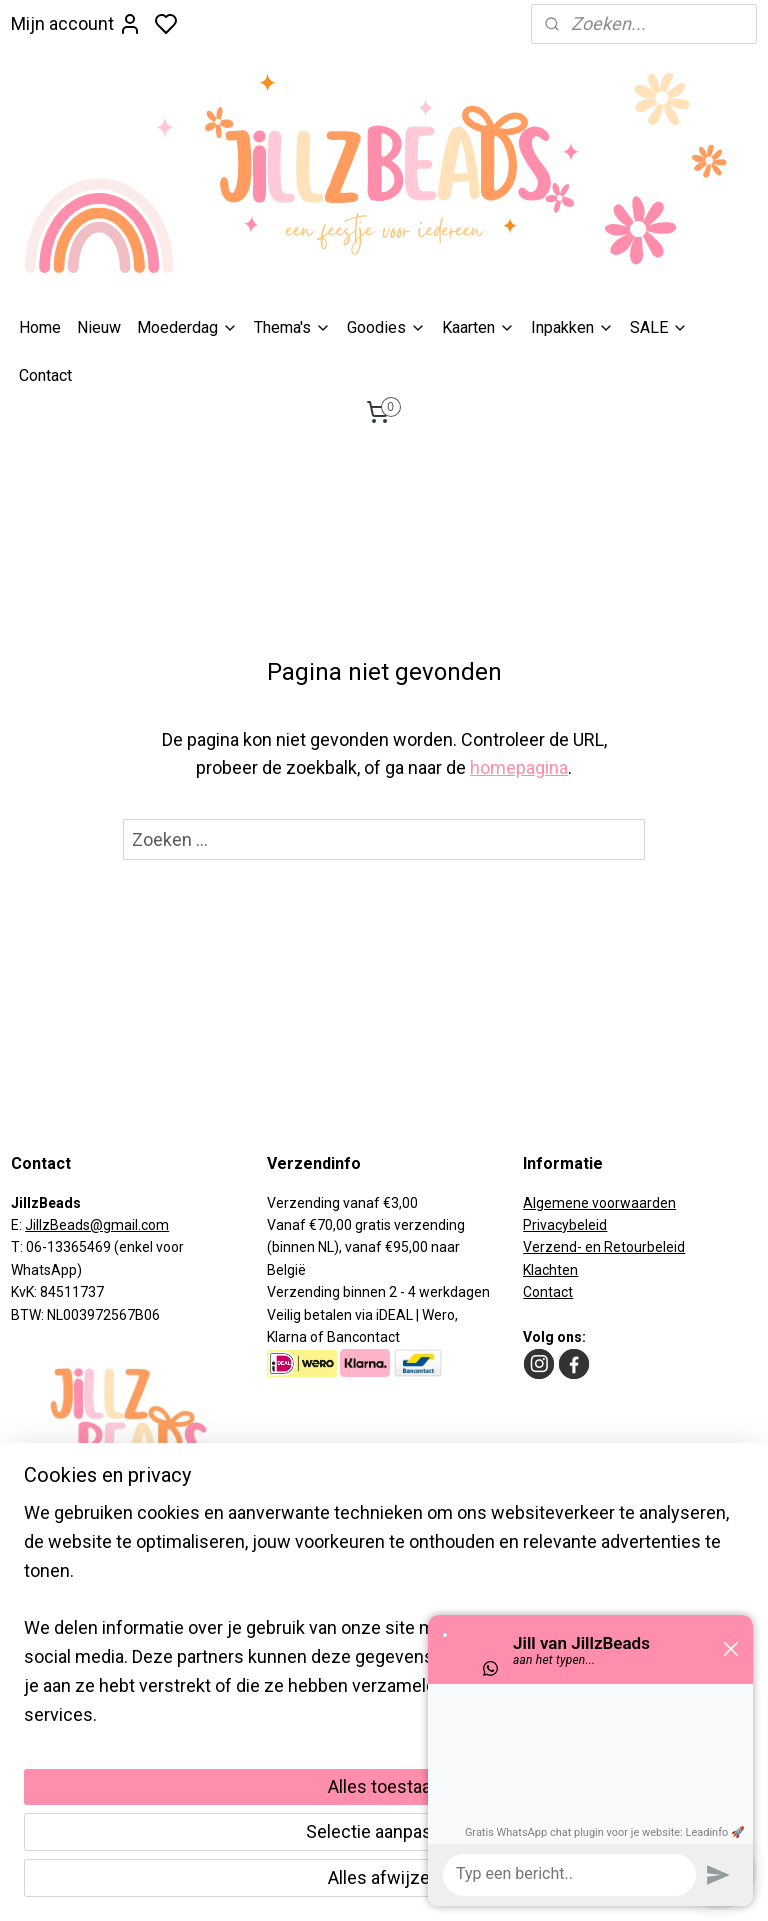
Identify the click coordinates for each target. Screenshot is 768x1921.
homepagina (519, 767)
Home (40, 327)
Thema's (292, 327)
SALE (659, 327)
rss (479, 1884)
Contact (45, 375)
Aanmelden (72, 1706)
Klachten (550, 1270)
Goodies (386, 327)
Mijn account (76, 24)
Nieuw (99, 327)
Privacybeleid (565, 1225)
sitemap (440, 1884)
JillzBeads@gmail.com (97, 1225)
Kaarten (478, 327)
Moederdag (187, 327)
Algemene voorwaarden (599, 1203)
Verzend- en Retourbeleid (604, 1247)
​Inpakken (572, 327)
